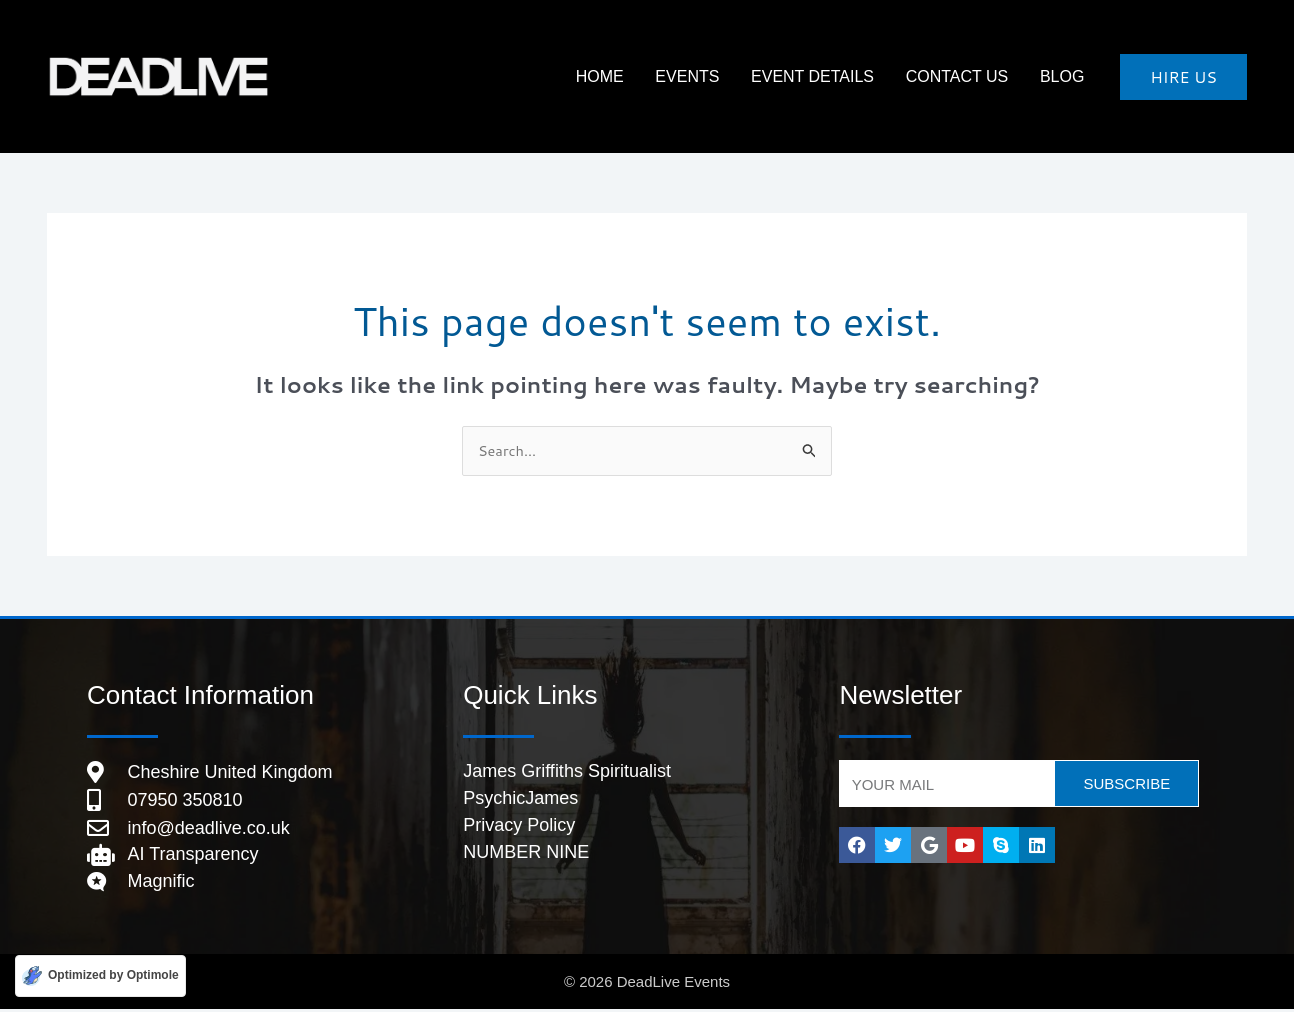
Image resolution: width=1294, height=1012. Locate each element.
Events (728, 76)
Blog (1068, 76)
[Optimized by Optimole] (100, 975)
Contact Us (974, 76)
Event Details (841, 76)
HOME (652, 76)
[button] (1183, 77)
